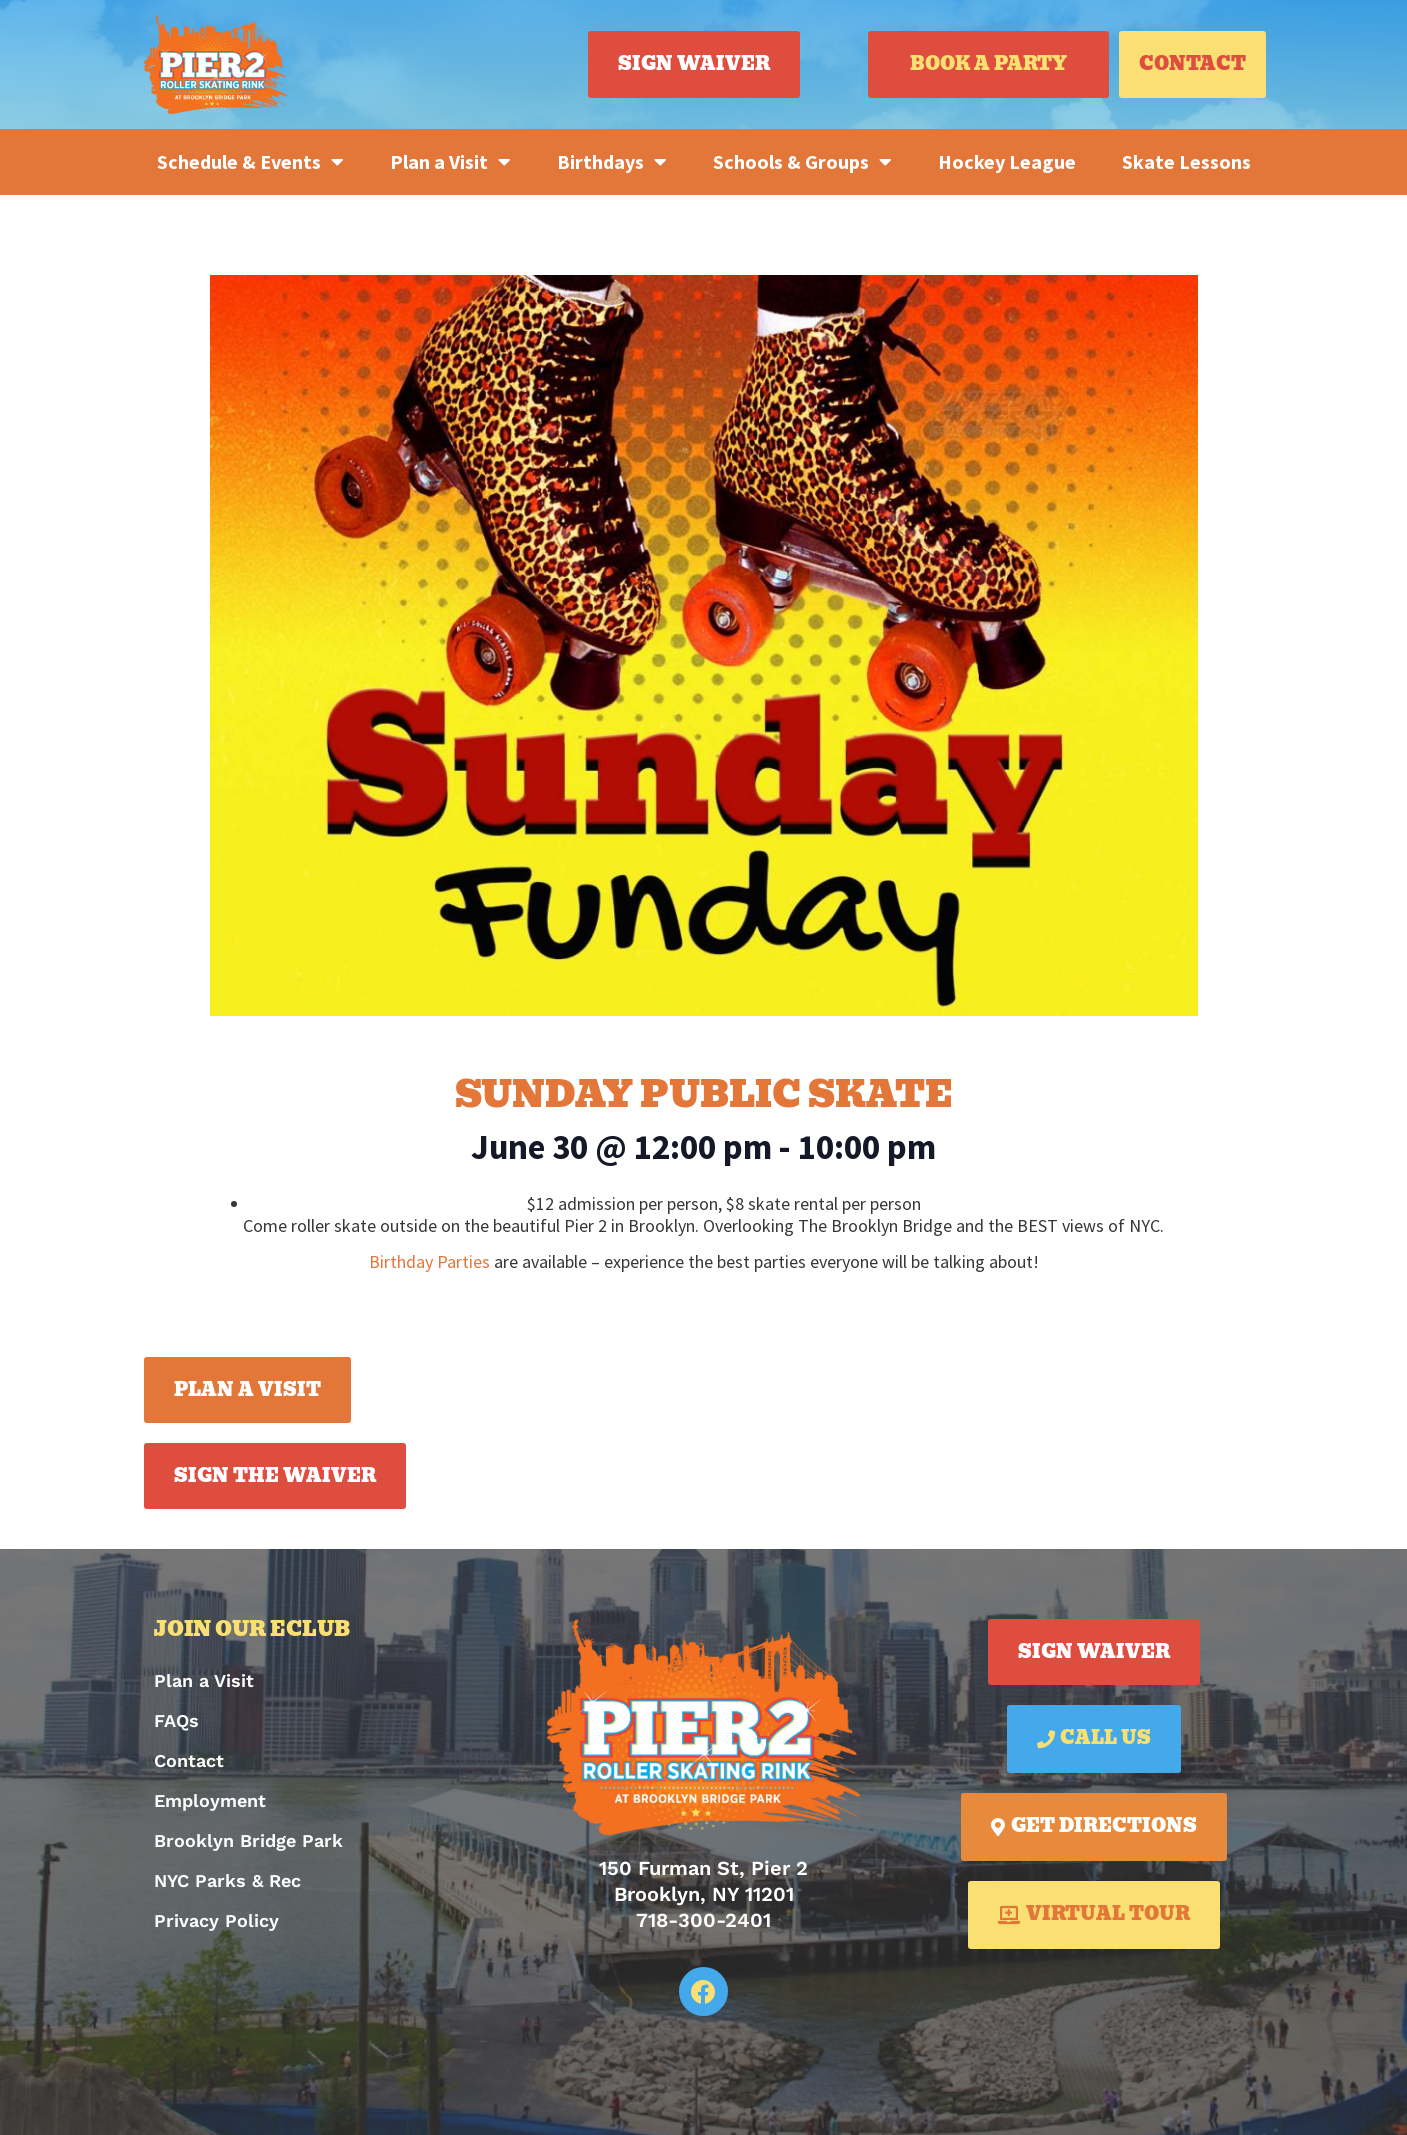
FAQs (176, 1720)
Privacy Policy (216, 1920)
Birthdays (612, 162)
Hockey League (1007, 161)
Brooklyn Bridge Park (248, 1840)
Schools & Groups (802, 162)
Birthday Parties (429, 1261)
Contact (189, 1760)
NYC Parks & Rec (227, 1880)
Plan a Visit (450, 162)
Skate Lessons (1186, 161)
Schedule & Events (250, 162)
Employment (210, 1800)
